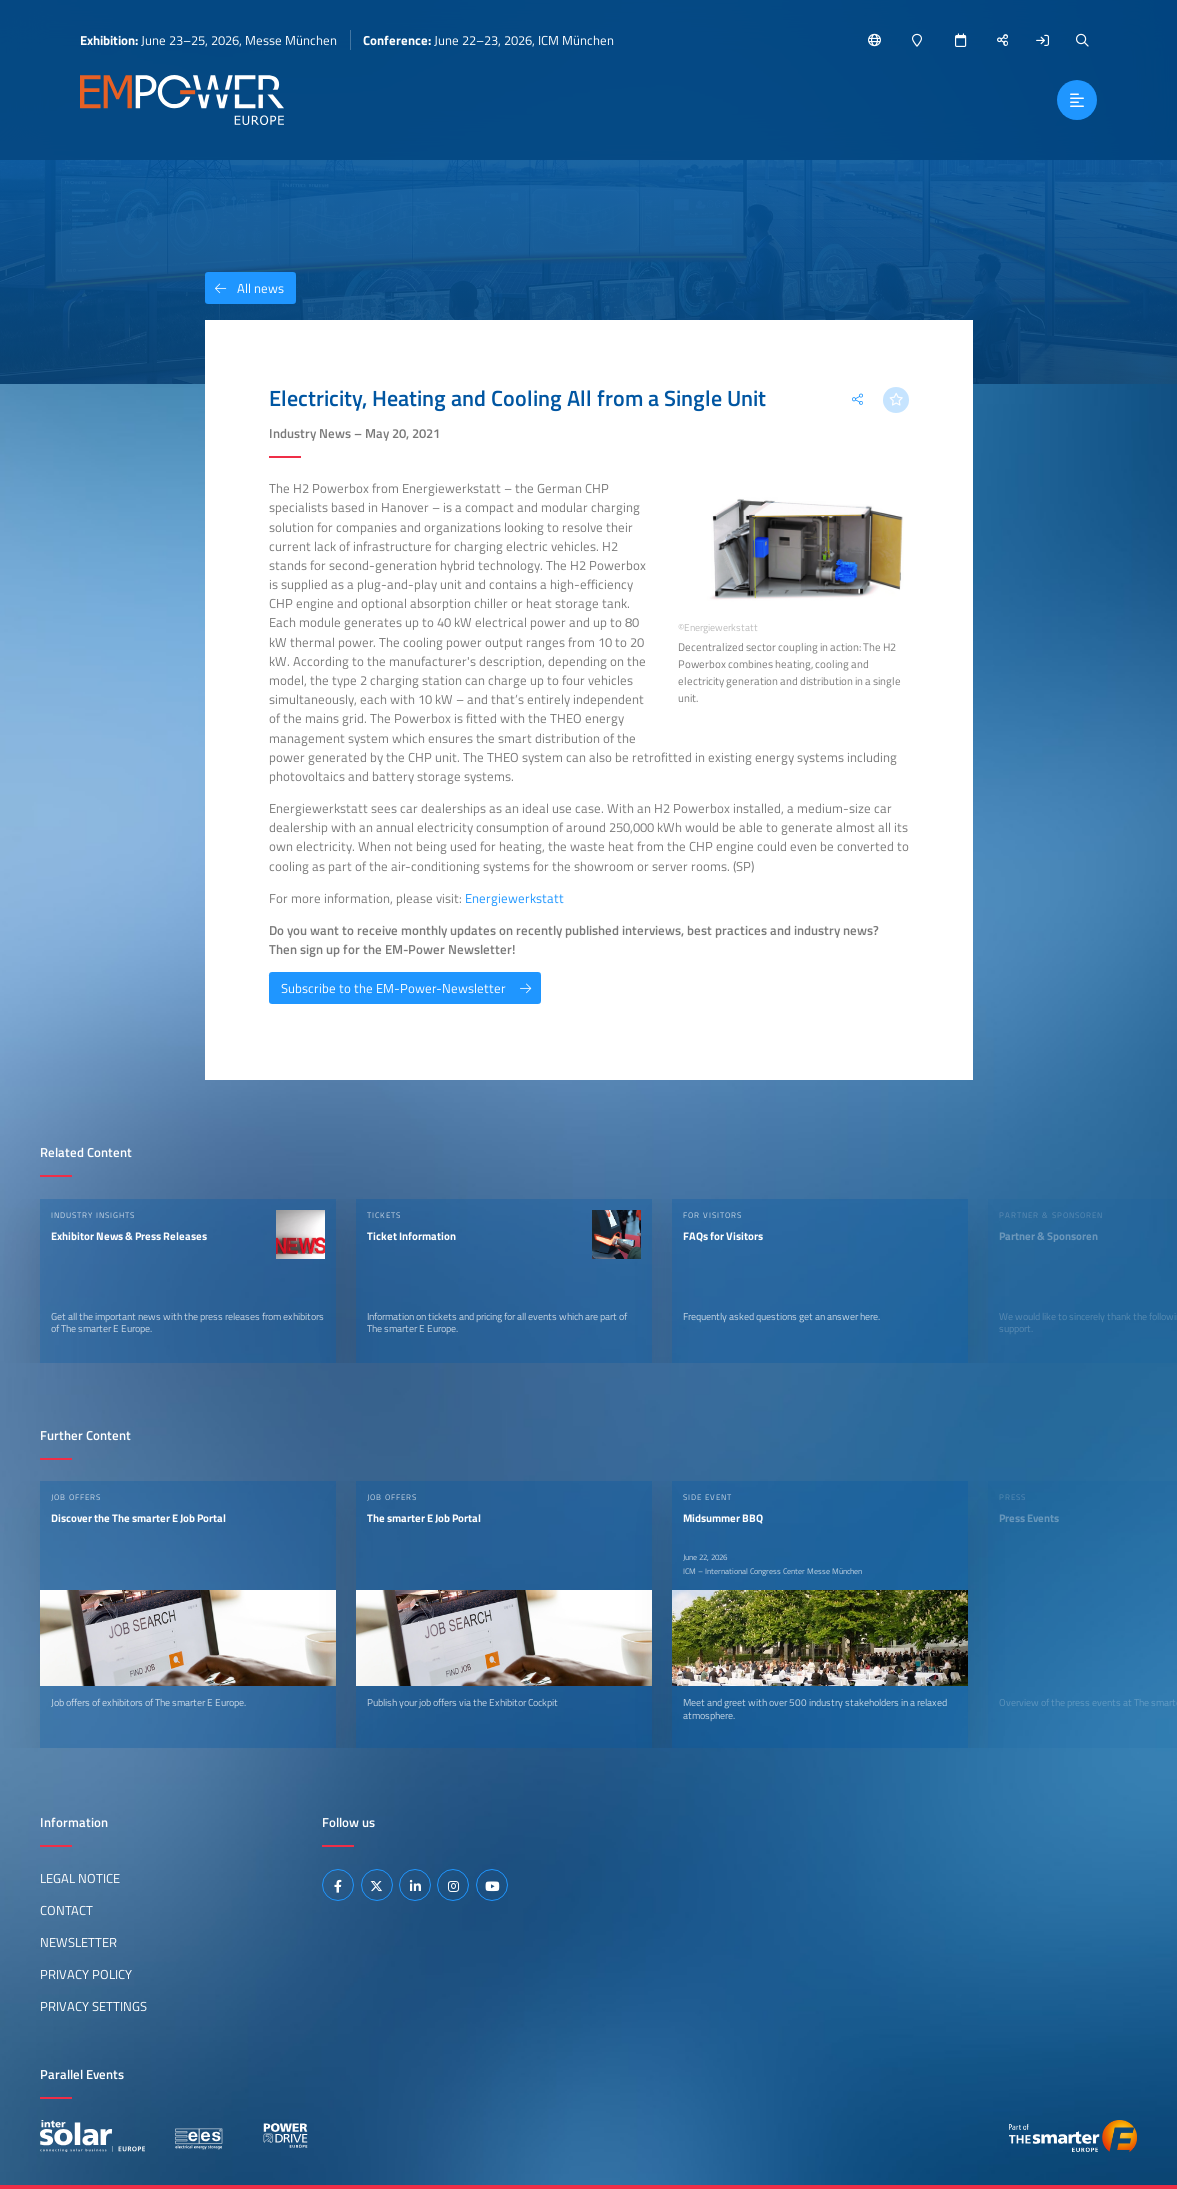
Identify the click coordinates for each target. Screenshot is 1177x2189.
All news (244, 288)
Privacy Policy (86, 1974)
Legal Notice (80, 1878)
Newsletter (78, 1942)
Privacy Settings (93, 2006)
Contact (66, 1910)
